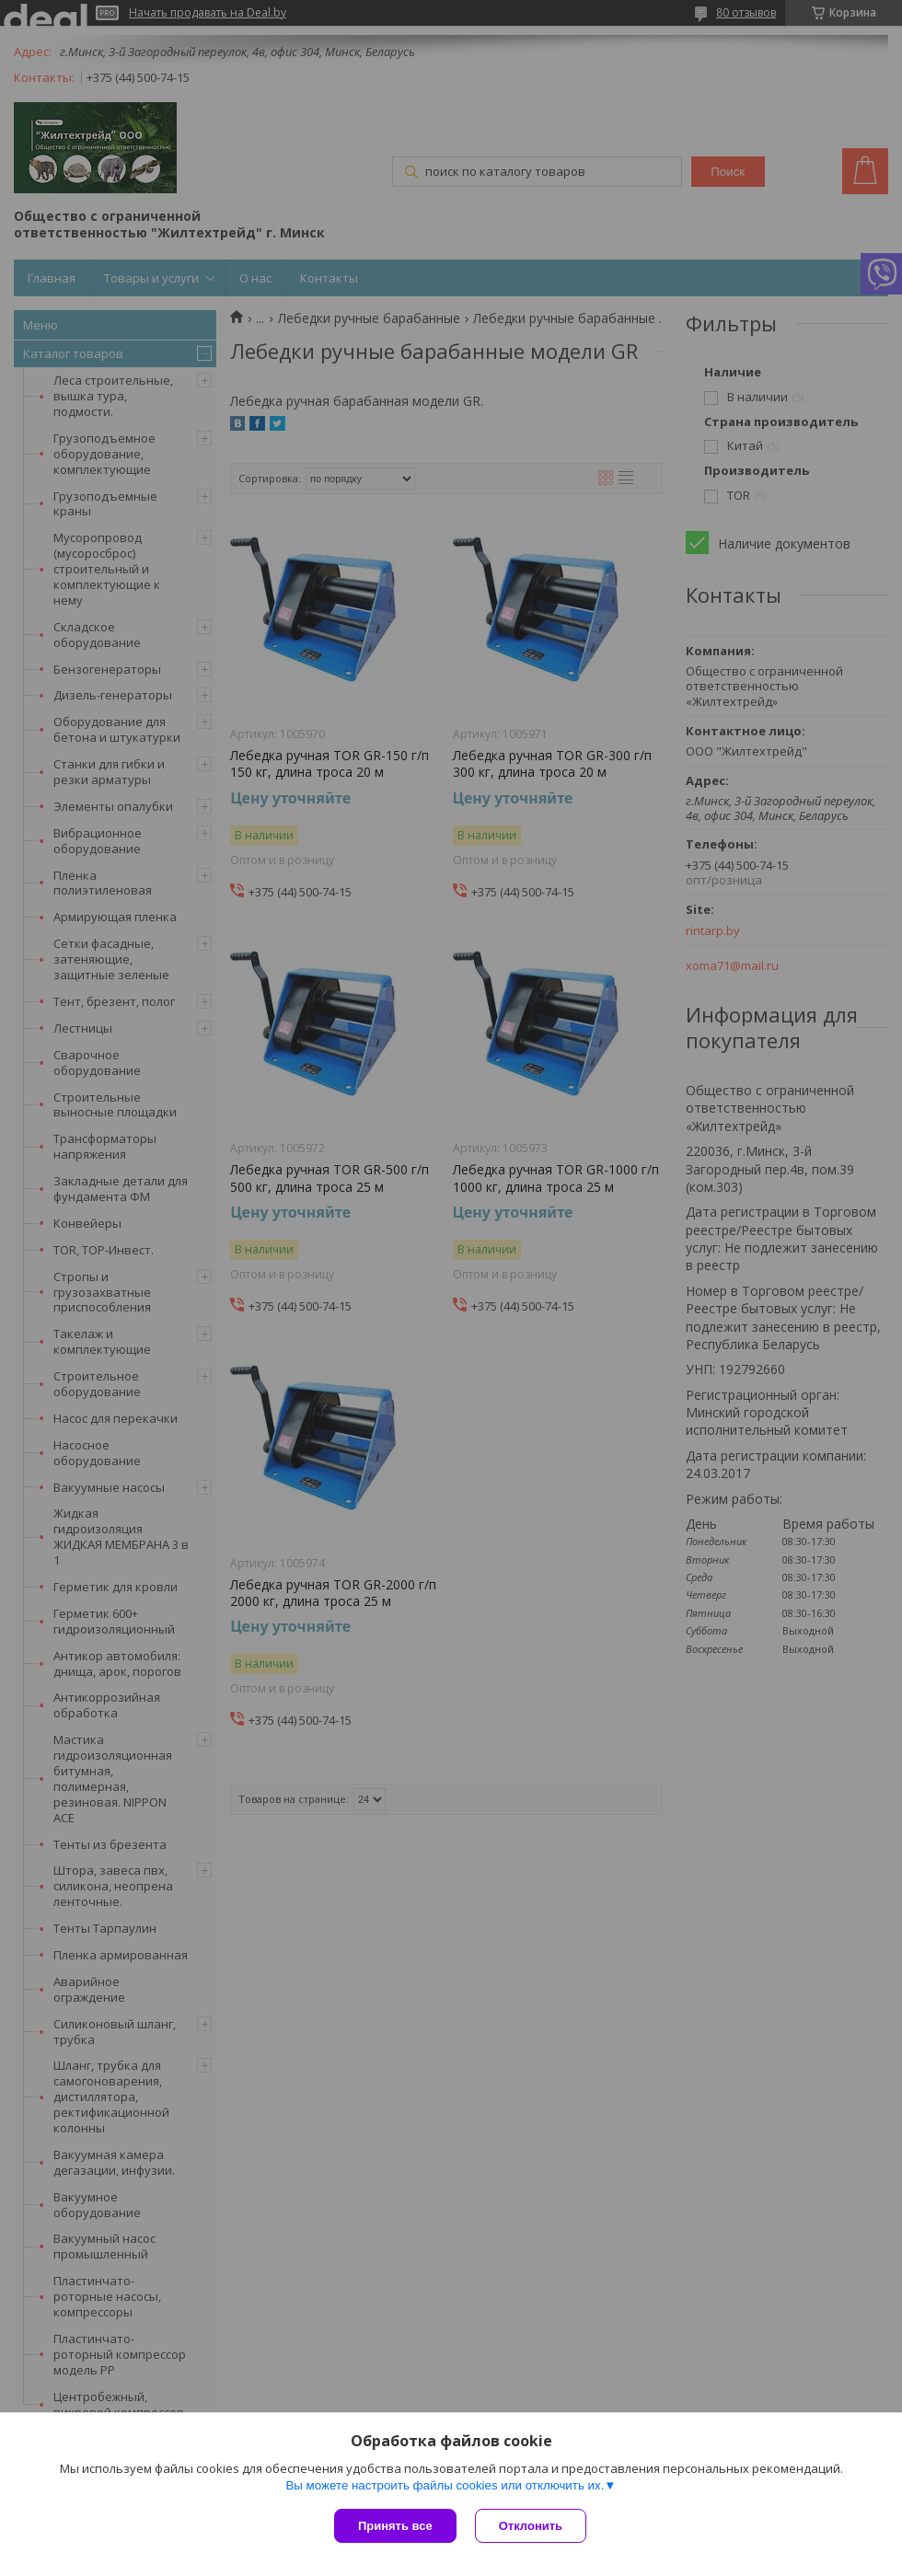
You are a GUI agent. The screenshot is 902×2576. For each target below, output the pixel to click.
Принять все (395, 2526)
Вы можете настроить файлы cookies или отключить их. (444, 2485)
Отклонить (530, 2526)
